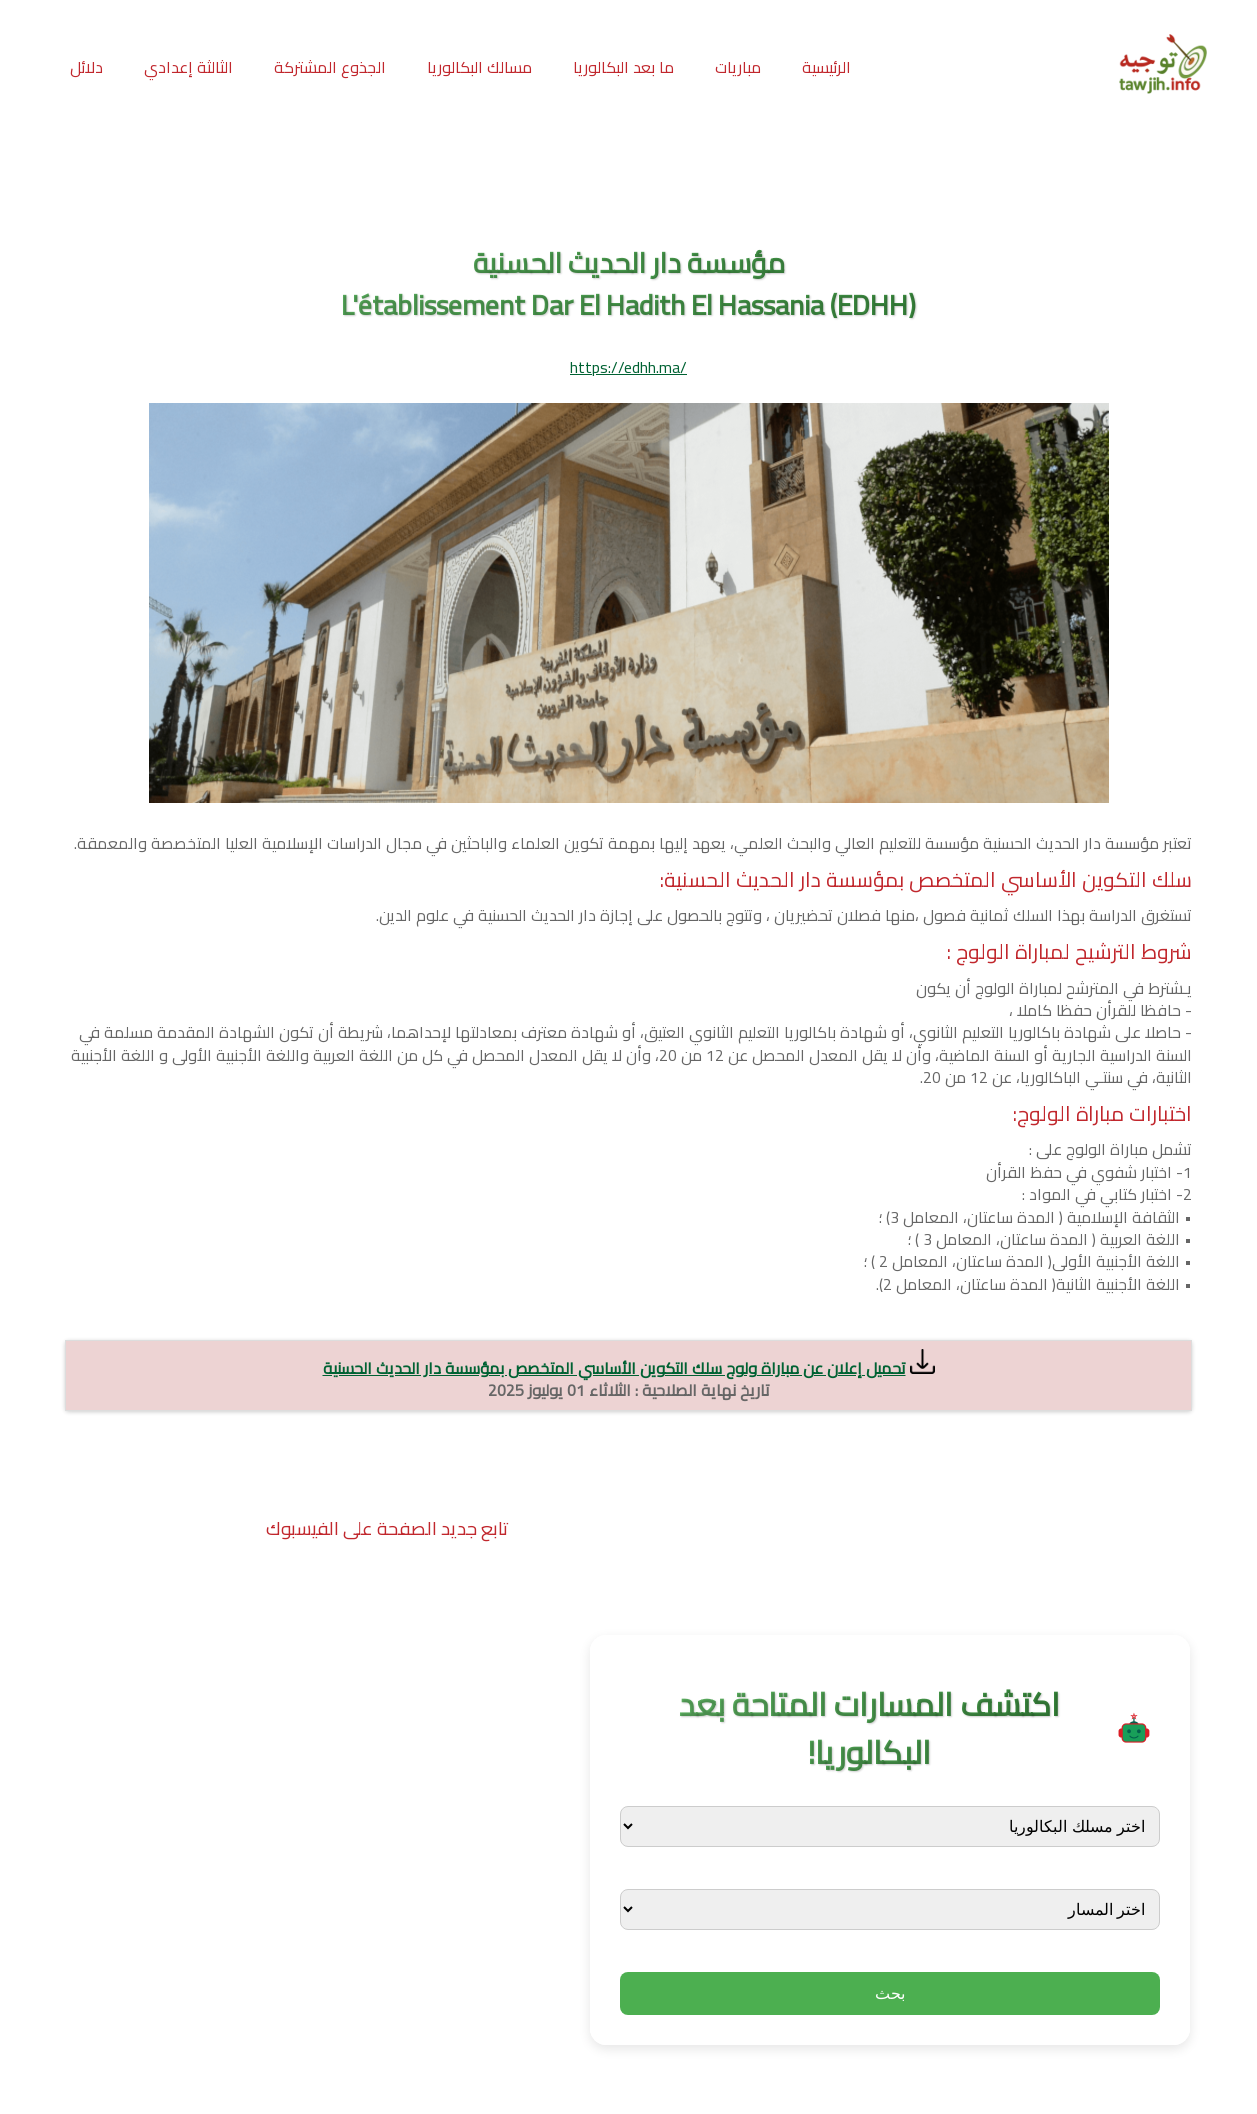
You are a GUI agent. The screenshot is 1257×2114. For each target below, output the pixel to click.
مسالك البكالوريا (479, 67)
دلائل (86, 67)
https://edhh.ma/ (628, 367)
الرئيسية (826, 67)
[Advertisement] (629, 179)
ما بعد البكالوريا (623, 67)
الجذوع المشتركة (330, 67)
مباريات (738, 67)
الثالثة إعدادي (188, 67)
